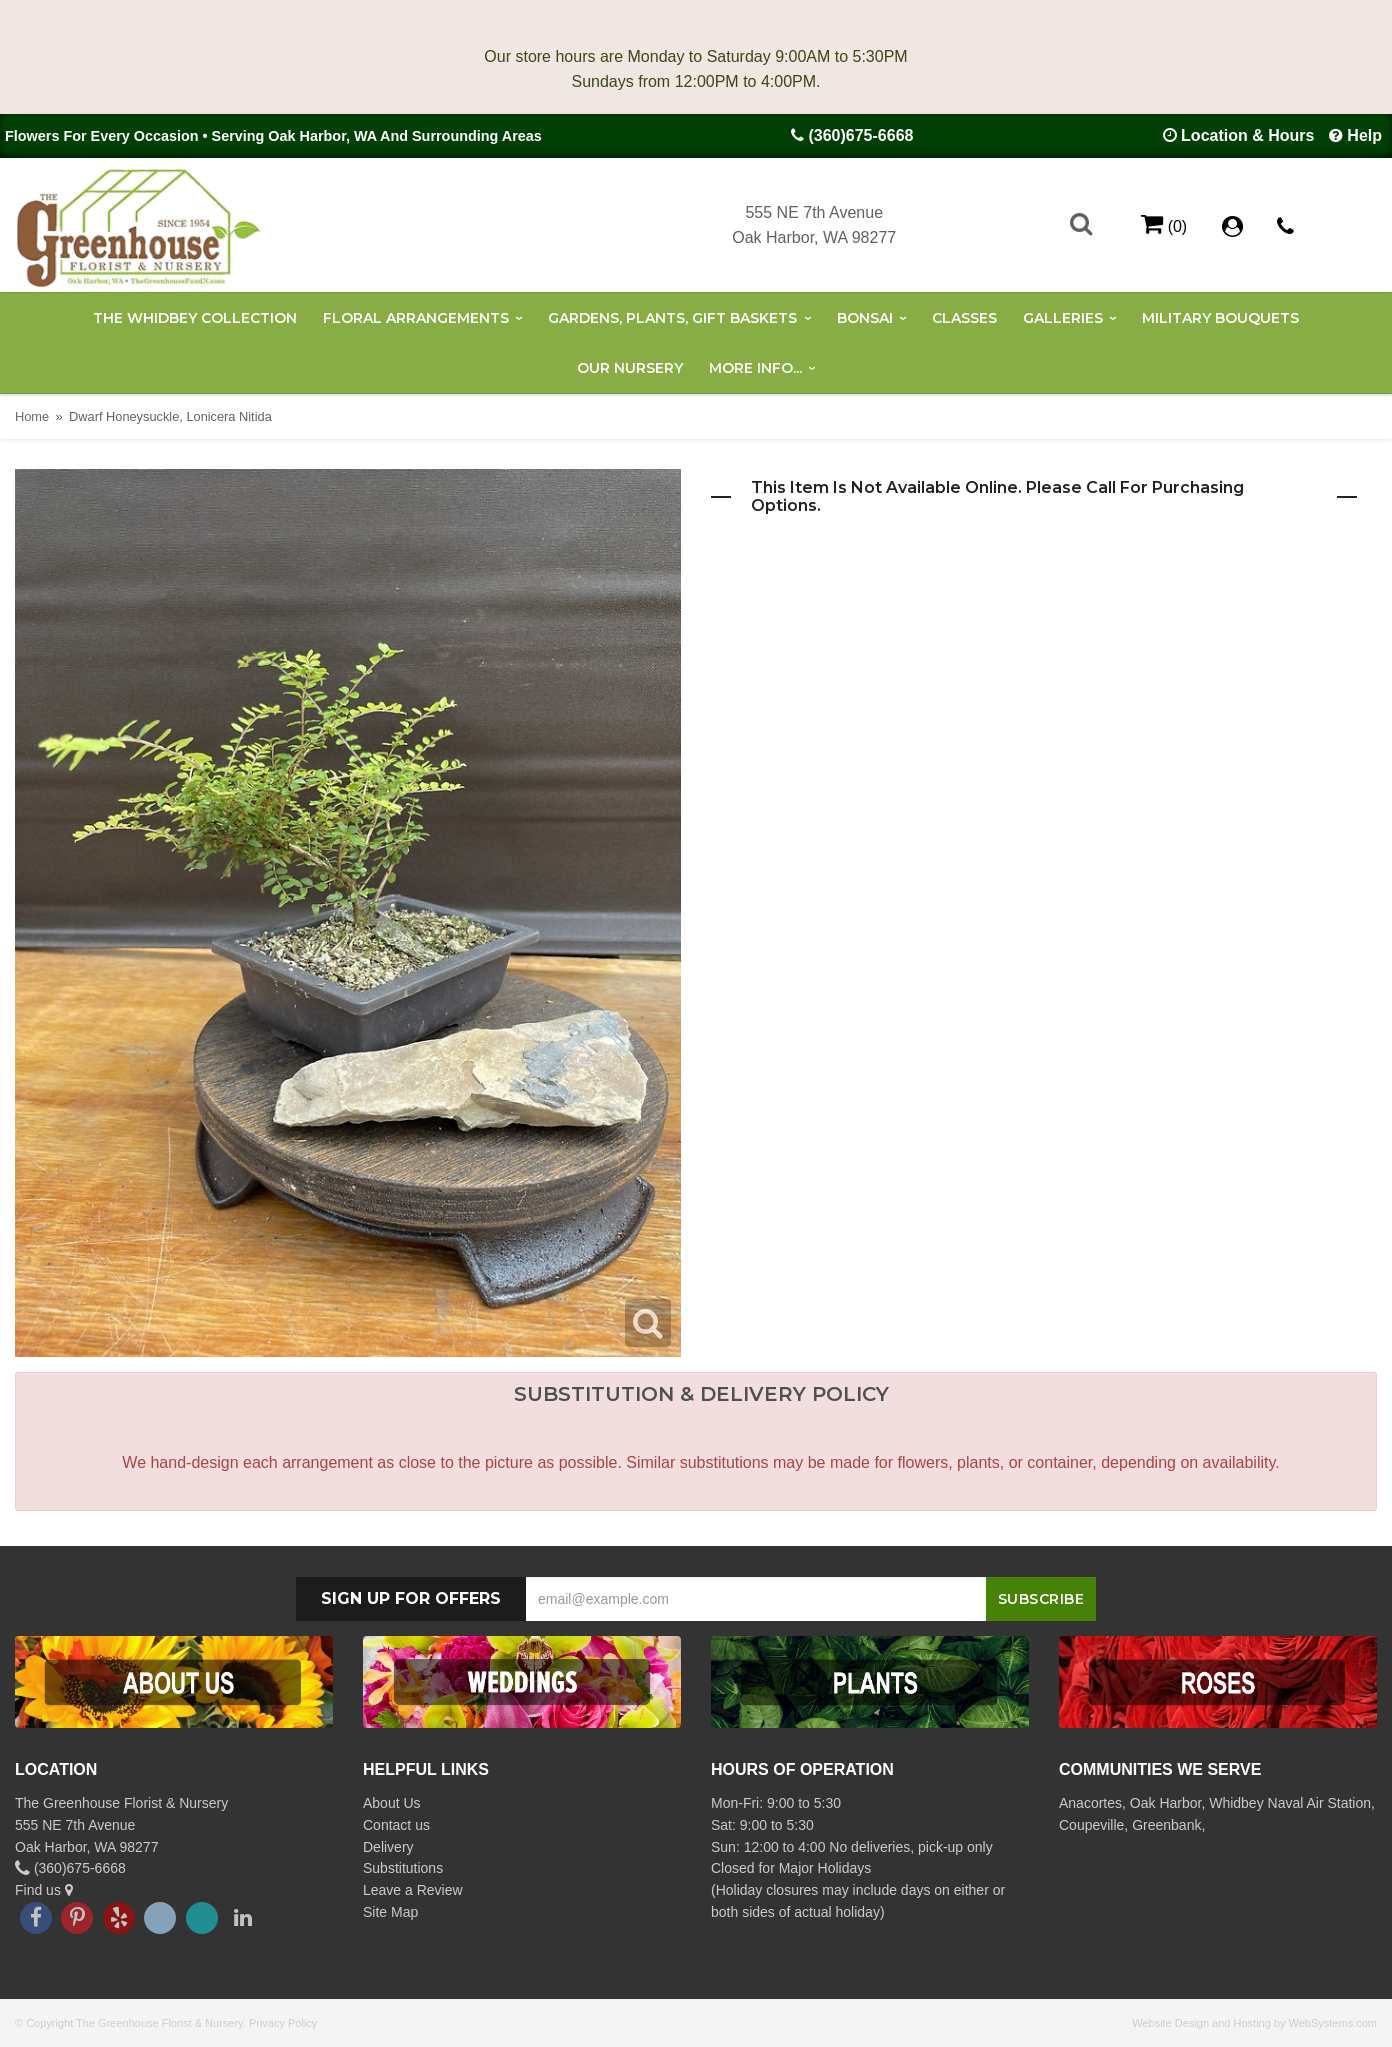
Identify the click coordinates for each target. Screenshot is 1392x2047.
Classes (964, 318)
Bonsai (865, 318)
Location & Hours (1247, 135)
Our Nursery (630, 368)
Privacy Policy (283, 2023)
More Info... (755, 368)
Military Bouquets (1220, 318)
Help (1364, 135)
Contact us (396, 1825)
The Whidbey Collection (195, 318)
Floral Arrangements (416, 318)
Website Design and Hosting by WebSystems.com (1254, 2023)
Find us (44, 1890)
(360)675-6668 (860, 135)
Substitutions (403, 1868)
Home (32, 416)
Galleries (1063, 318)
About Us (392, 1803)
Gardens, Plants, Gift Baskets (672, 318)
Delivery (388, 1847)
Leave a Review (413, 1890)
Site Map (390, 1912)
